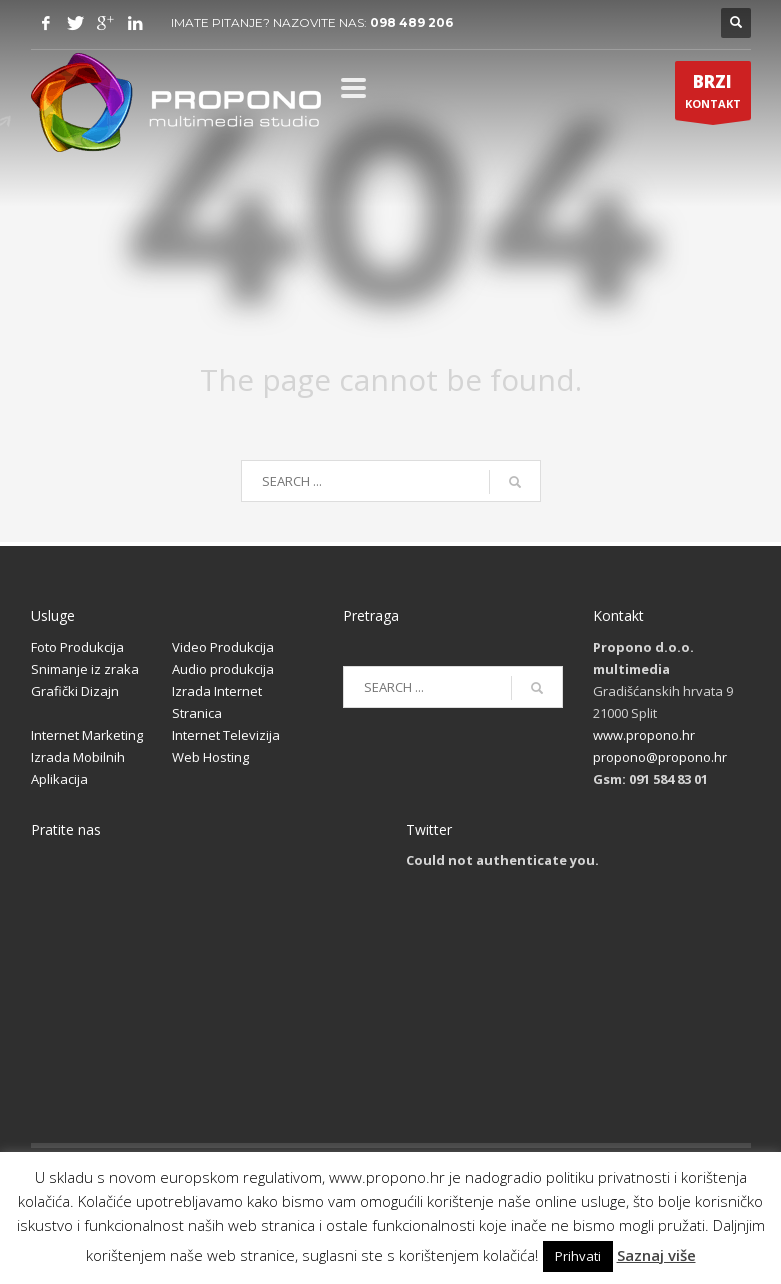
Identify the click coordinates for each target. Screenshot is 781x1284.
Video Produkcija (223, 647)
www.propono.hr (644, 735)
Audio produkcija (223, 669)
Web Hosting (210, 757)
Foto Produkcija (77, 647)
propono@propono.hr (660, 757)
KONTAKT (713, 95)
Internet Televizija (226, 735)
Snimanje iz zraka (85, 669)
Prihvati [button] (578, 1256)
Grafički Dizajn (75, 691)
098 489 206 (411, 22)
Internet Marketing (87, 735)
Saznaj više (656, 1255)
